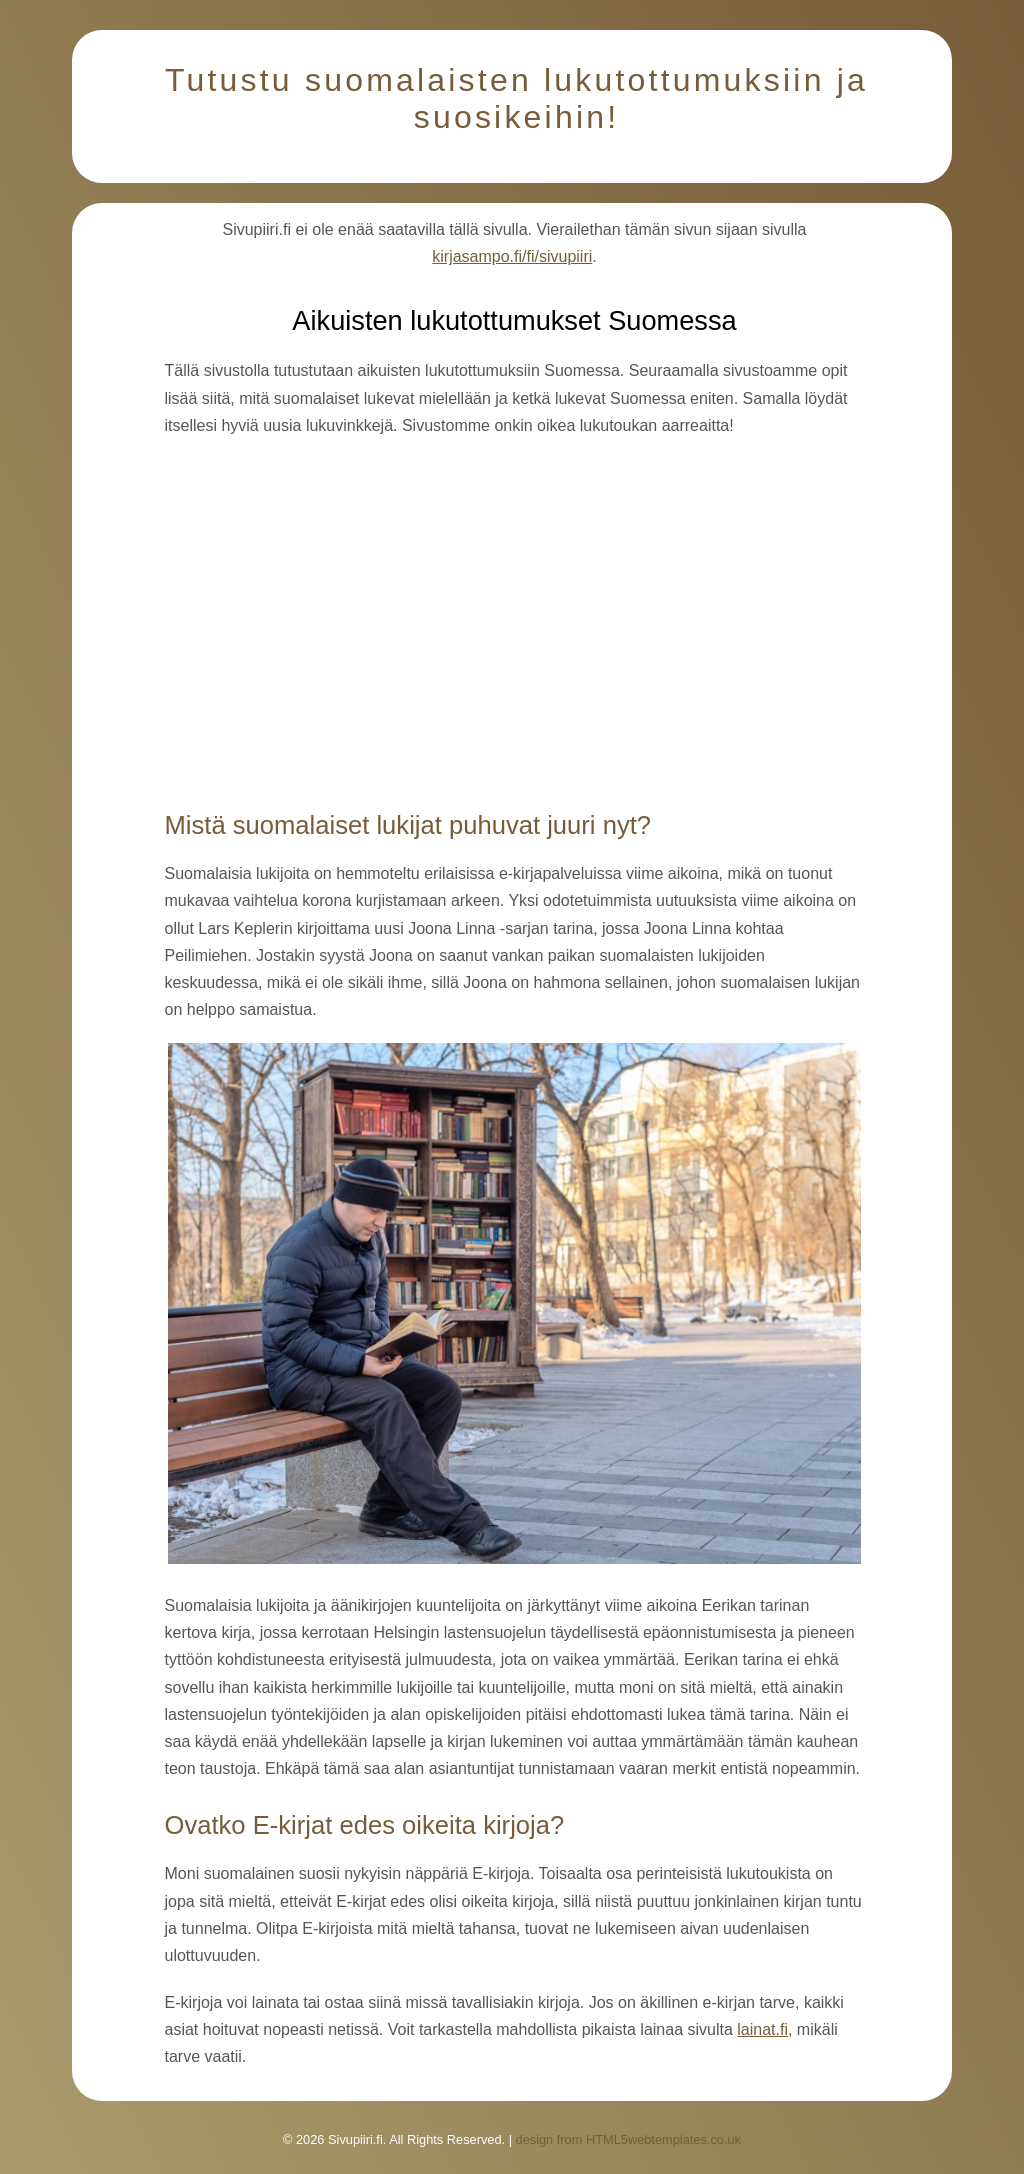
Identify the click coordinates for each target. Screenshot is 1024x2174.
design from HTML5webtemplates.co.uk (628, 2139)
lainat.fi (762, 2029)
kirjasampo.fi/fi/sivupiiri (512, 256)
